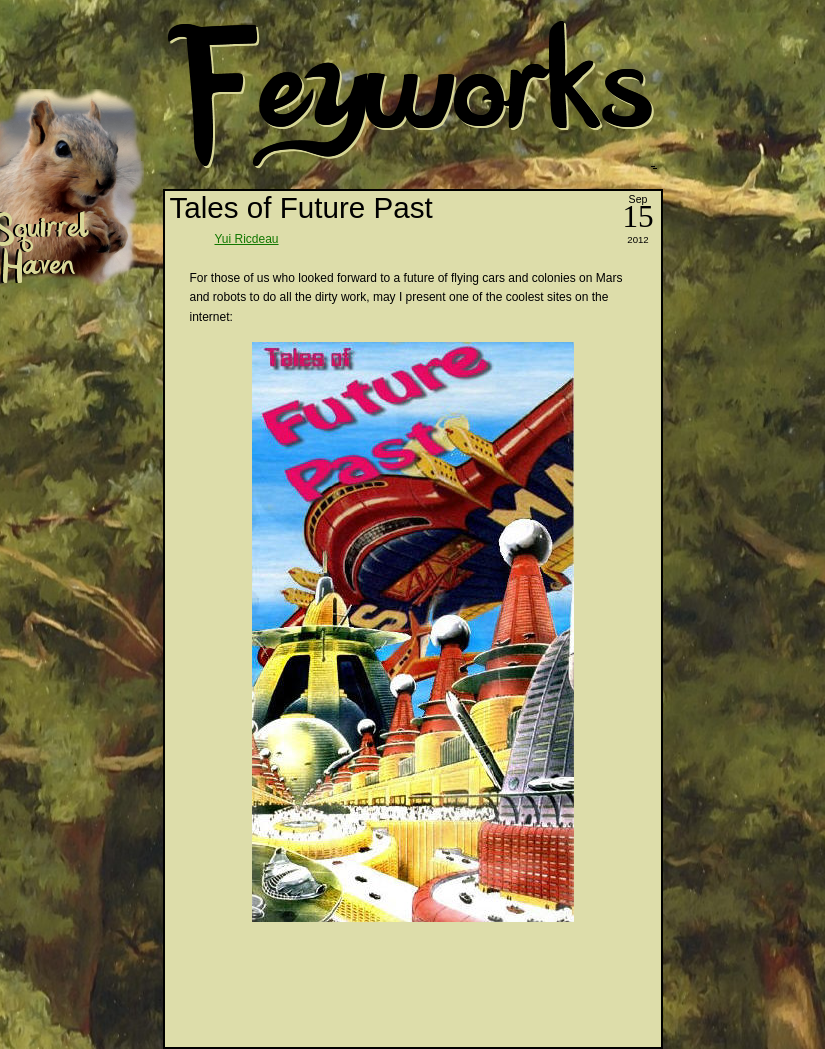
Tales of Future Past (301, 207)
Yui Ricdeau (247, 239)
